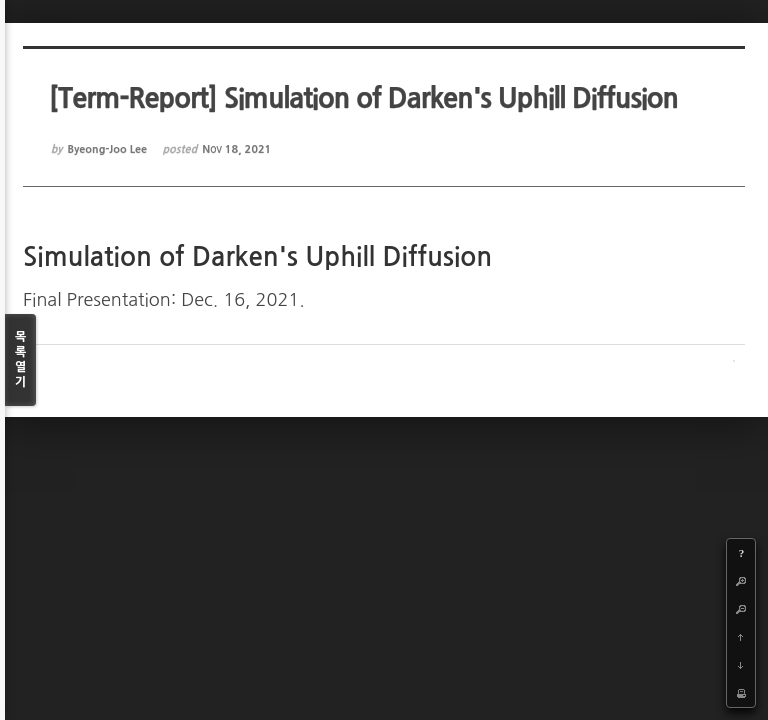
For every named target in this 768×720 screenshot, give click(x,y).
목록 (20, 360)
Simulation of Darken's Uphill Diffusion (255, 257)
